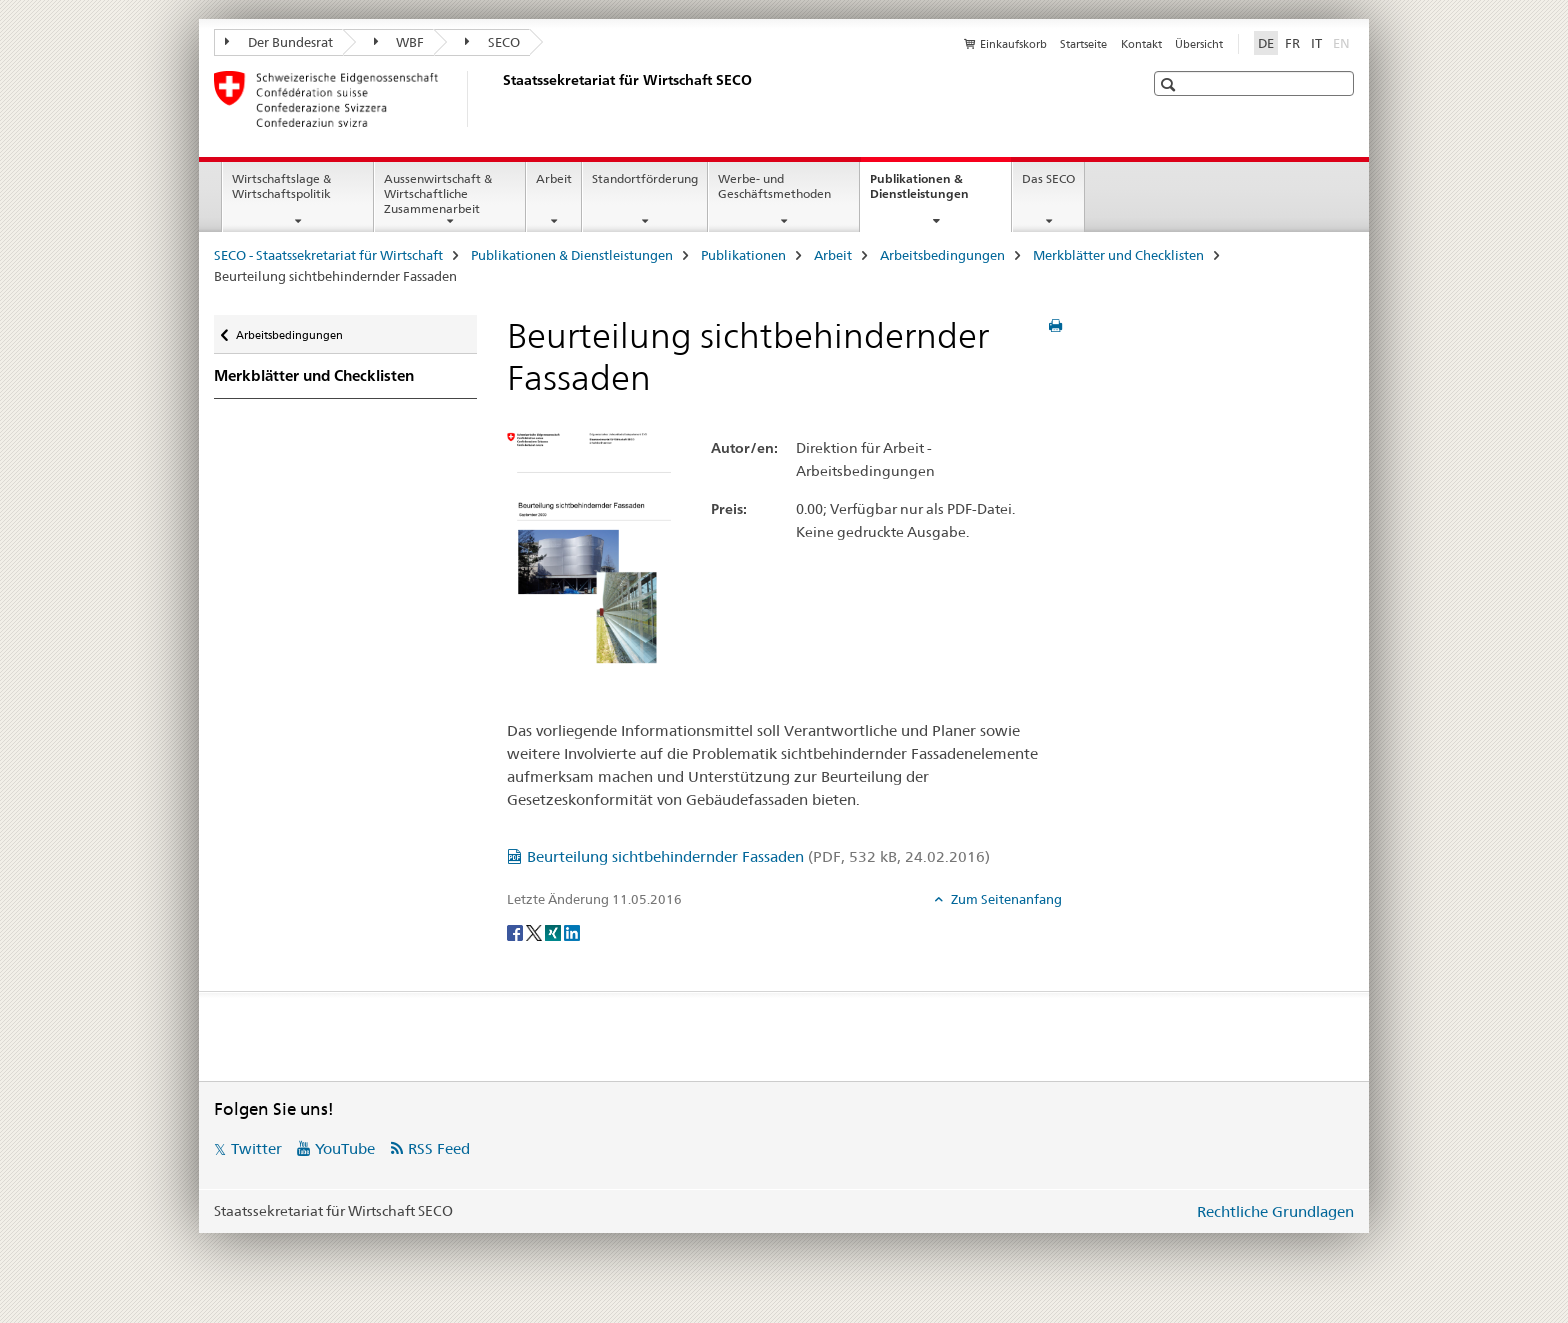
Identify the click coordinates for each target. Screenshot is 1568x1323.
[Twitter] (535, 932)
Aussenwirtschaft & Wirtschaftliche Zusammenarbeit (438, 193)
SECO (492, 42)
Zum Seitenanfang (1005, 899)
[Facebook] (516, 932)
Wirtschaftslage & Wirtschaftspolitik (281, 186)
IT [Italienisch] (1316, 43)
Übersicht (1199, 44)
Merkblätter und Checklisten (1118, 255)
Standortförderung (645, 178)
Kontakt (1141, 44)
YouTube (345, 1148)
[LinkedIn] (572, 932)
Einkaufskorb (1013, 44)
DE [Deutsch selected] (1266, 43)
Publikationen (743, 255)
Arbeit (554, 178)
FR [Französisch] (1292, 43)
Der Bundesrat (279, 42)
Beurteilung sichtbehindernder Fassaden (758, 856)
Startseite (1083, 44)
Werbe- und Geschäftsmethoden (774, 186)
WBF (399, 42)
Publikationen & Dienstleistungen (940, 193)
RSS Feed (439, 1148)
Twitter (256, 1148)
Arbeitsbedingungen (942, 255)
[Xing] (554, 932)
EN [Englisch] (1343, 42)
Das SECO (1048, 178)
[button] (1170, 84)
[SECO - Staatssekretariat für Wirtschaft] (499, 99)
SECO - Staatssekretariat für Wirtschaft (328, 255)
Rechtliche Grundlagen (1275, 1211)
